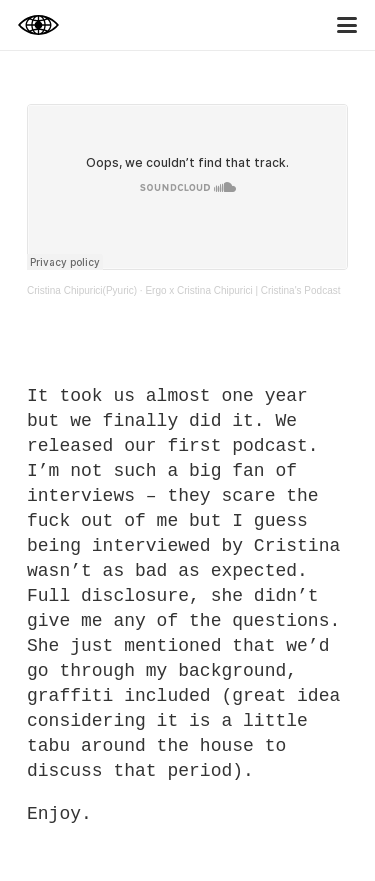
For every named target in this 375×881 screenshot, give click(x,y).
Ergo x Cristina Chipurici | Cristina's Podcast (242, 290)
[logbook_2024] (38, 25)
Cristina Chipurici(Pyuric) (82, 290)
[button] (347, 25)
